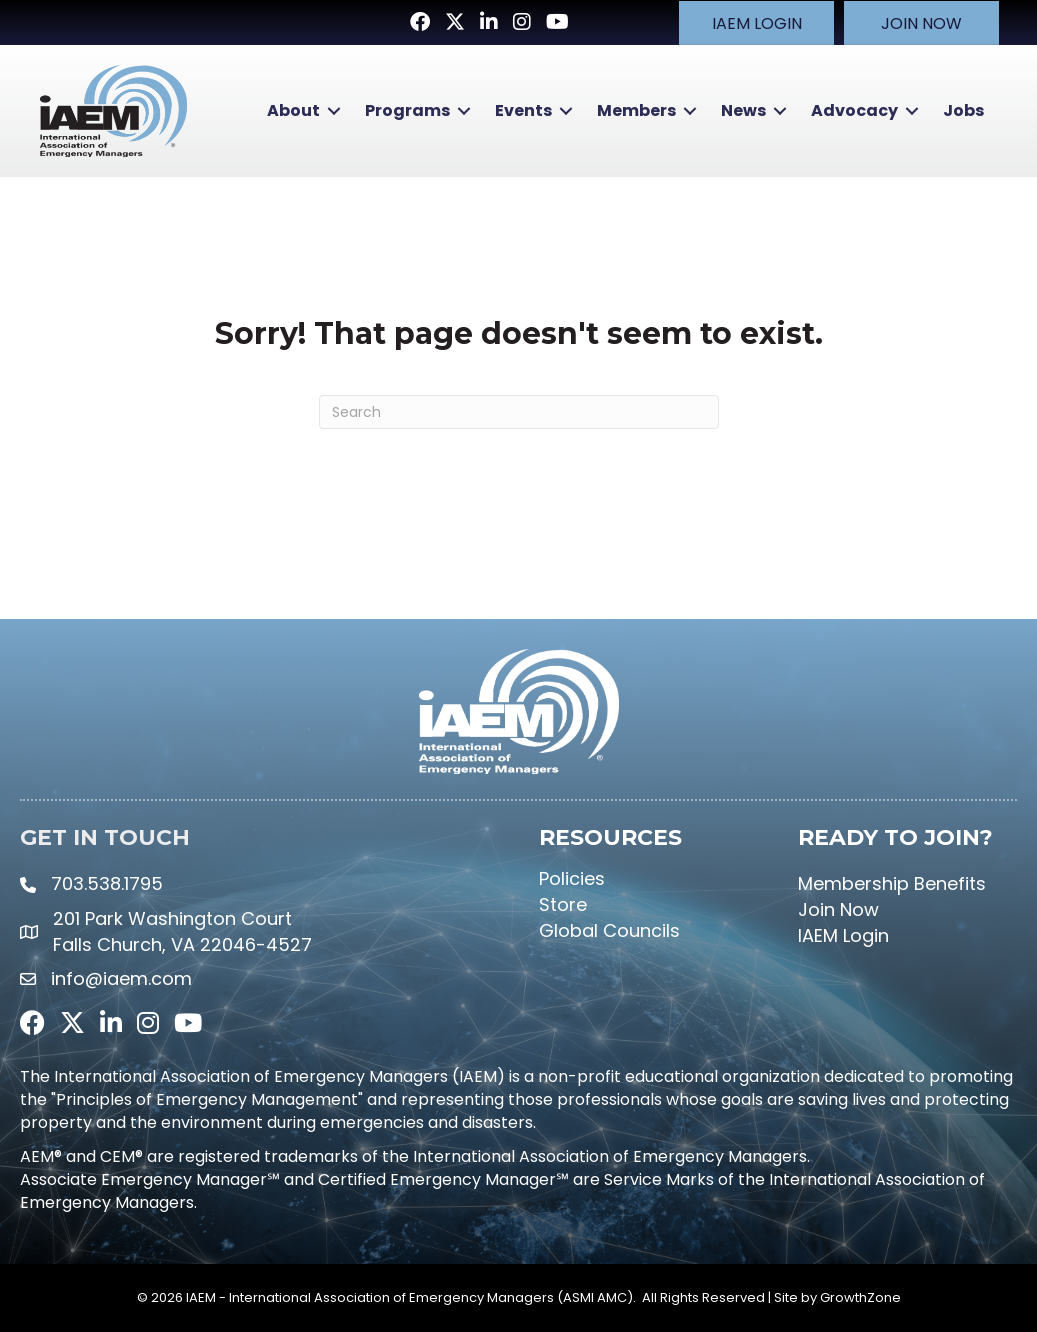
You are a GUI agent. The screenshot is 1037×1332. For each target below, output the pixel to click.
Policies (572, 876)
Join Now (838, 908)
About (291, 110)
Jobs (961, 110)
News (741, 110)
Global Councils (609, 929)
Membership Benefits (892, 881)
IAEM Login (843, 934)
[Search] (519, 411)
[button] (754, 22)
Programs (405, 110)
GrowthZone (860, 1296)
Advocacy (852, 110)
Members (634, 110)
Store (563, 903)
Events (521, 110)
